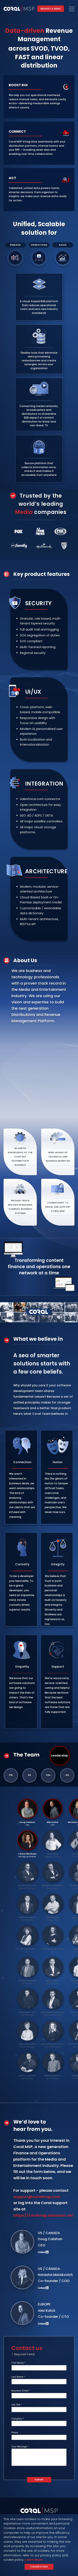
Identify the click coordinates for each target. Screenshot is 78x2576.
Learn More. (34, 2560)
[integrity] (58, 1547)
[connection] (22, 1445)
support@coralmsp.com (37, 2196)
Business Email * (20, 2390)
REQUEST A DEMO (50, 8)
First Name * (18, 2362)
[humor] (58, 1445)
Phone (14, 2432)
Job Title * (16, 2404)
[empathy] (22, 1650)
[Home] (39, 2511)
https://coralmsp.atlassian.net (43, 2215)
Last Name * (18, 2376)
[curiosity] (22, 1547)
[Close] (39, 2567)
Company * (17, 2418)
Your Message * (19, 2446)
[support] (58, 1650)
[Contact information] (43, 2252)
